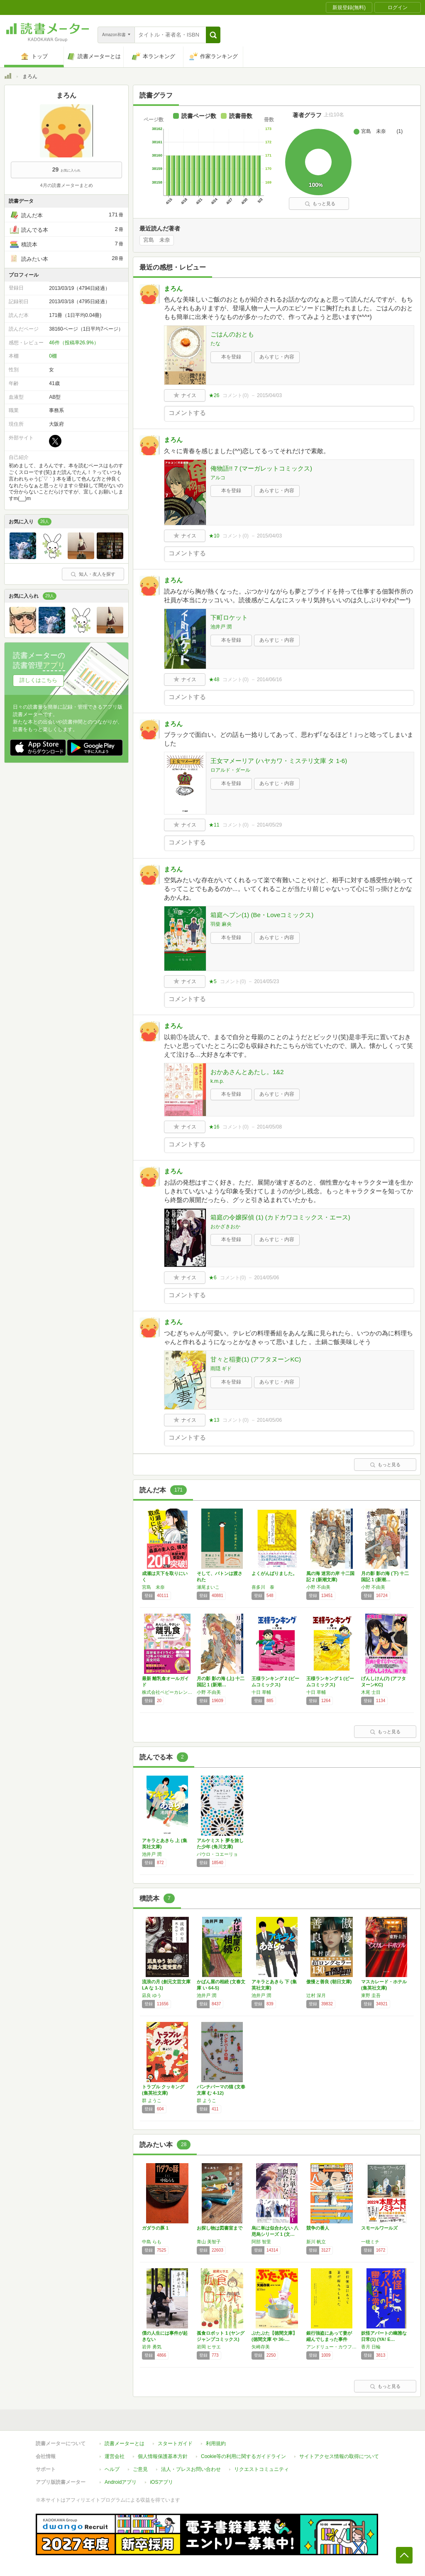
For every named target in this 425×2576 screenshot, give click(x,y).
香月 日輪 (371, 2346)
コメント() (235, 395)
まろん (173, 288)
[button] (213, 35)
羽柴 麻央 (221, 924)
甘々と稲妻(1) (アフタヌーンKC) (255, 1359)
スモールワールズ (379, 2227)
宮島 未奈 (156, 240)
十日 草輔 (261, 1692)
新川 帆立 (316, 2241)
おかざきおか (225, 1226)
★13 (214, 1420)
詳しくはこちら (38, 680)
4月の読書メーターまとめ (66, 185)
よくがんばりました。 (274, 1573)
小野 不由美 (318, 1587)
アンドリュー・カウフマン (331, 2346)
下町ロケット (229, 617)
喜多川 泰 (263, 1587)
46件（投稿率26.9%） (73, 343)
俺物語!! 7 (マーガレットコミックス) (261, 468)
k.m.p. (217, 1081)
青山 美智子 (209, 2241)
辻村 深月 (316, 1995)
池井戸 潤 (221, 627)
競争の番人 (317, 2227)
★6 (213, 1278)
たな (215, 343)
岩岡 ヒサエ (209, 2346)
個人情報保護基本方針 (163, 2456)
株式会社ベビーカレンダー (167, 1692)
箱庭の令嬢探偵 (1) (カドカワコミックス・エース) (280, 1217)
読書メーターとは (124, 2443)
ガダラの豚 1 (155, 2227)
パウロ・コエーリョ (217, 1854)
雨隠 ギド (221, 1368)
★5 (213, 981)
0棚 (53, 356)
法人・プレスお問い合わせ (191, 2469)
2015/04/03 (269, 395)
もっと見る (320, 203)
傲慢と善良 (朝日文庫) (329, 1981)
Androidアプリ (121, 2482)
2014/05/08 (269, 1126)
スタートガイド (175, 2443)
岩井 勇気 (151, 2346)
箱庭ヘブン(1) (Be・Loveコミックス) (261, 914)
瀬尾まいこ (208, 1587)
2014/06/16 (269, 679)
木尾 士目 (371, 1692)
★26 (214, 395)
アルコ (217, 478)
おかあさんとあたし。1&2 (247, 1071)
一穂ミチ (370, 2241)
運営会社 (115, 2456)
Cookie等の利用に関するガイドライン (243, 2456)
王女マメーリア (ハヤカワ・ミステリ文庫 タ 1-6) (278, 760)
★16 (214, 1127)
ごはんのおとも (232, 334)
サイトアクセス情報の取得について (339, 2456)
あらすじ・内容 (276, 357)
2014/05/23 (266, 981)
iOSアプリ (161, 2482)
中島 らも (151, 2241)
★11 (214, 825)
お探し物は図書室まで (219, 2227)
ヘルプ (112, 2469)
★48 (214, 679)
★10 (214, 536)
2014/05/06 (266, 1277)
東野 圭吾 (371, 1995)
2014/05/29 (269, 824)
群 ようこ (151, 2100)
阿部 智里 (261, 2241)
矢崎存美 (261, 2346)
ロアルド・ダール (230, 770)
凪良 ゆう (151, 1995)
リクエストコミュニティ (261, 2469)
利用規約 (216, 2443)
